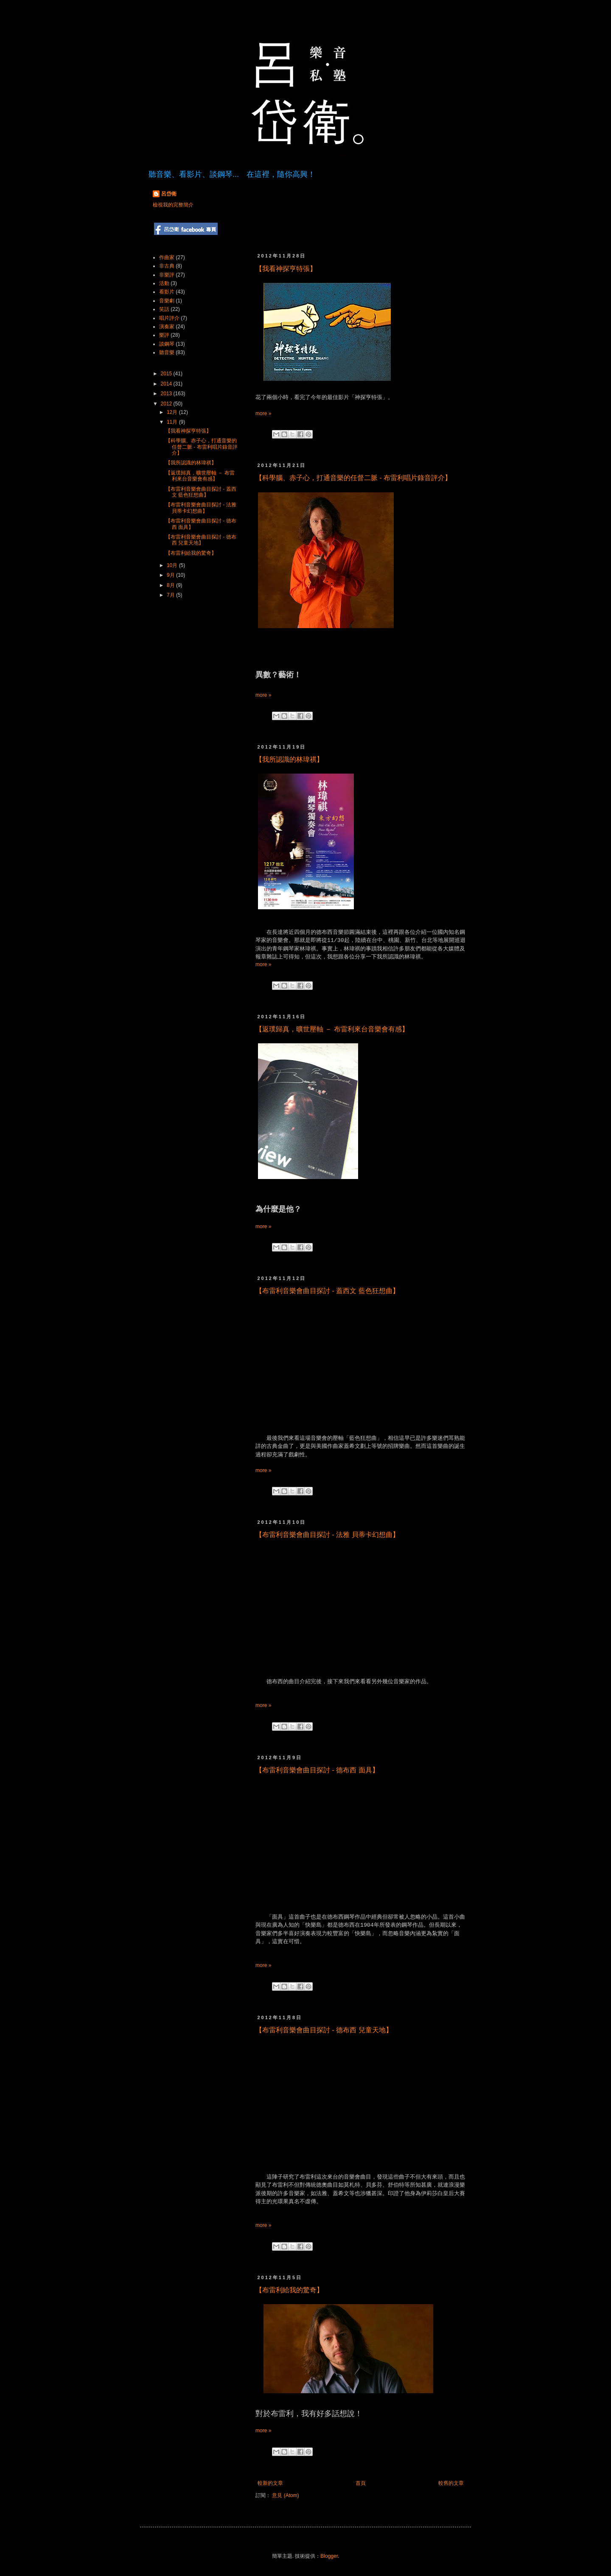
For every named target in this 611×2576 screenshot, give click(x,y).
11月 (173, 422)
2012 (167, 404)
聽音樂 (166, 352)
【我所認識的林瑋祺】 (289, 759)
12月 (173, 412)
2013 (167, 394)
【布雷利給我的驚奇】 (289, 2290)
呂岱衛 (169, 194)
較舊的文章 (451, 2483)
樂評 (164, 335)
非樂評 (166, 275)
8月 (171, 585)
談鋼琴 (166, 344)
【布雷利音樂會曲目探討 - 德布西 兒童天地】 (323, 2030)
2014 (167, 384)
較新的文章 (270, 2483)
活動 (164, 283)
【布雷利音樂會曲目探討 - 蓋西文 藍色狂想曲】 (327, 1290)
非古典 (166, 266)
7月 (171, 595)
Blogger (329, 2556)
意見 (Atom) (285, 2495)
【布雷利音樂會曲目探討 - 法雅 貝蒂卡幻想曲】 (327, 1534)
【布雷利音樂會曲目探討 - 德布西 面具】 (317, 1770)
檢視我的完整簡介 (173, 205)
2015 (167, 374)
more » (263, 413)
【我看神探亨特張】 (286, 268)
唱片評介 (169, 318)
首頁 (361, 2483)
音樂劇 (166, 301)
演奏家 (166, 327)
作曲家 (166, 257)
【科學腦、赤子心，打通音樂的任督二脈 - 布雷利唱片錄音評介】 (353, 477)
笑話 (164, 309)
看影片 (166, 292)
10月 (173, 565)
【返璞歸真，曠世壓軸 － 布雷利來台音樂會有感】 (332, 1029)
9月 (171, 575)
